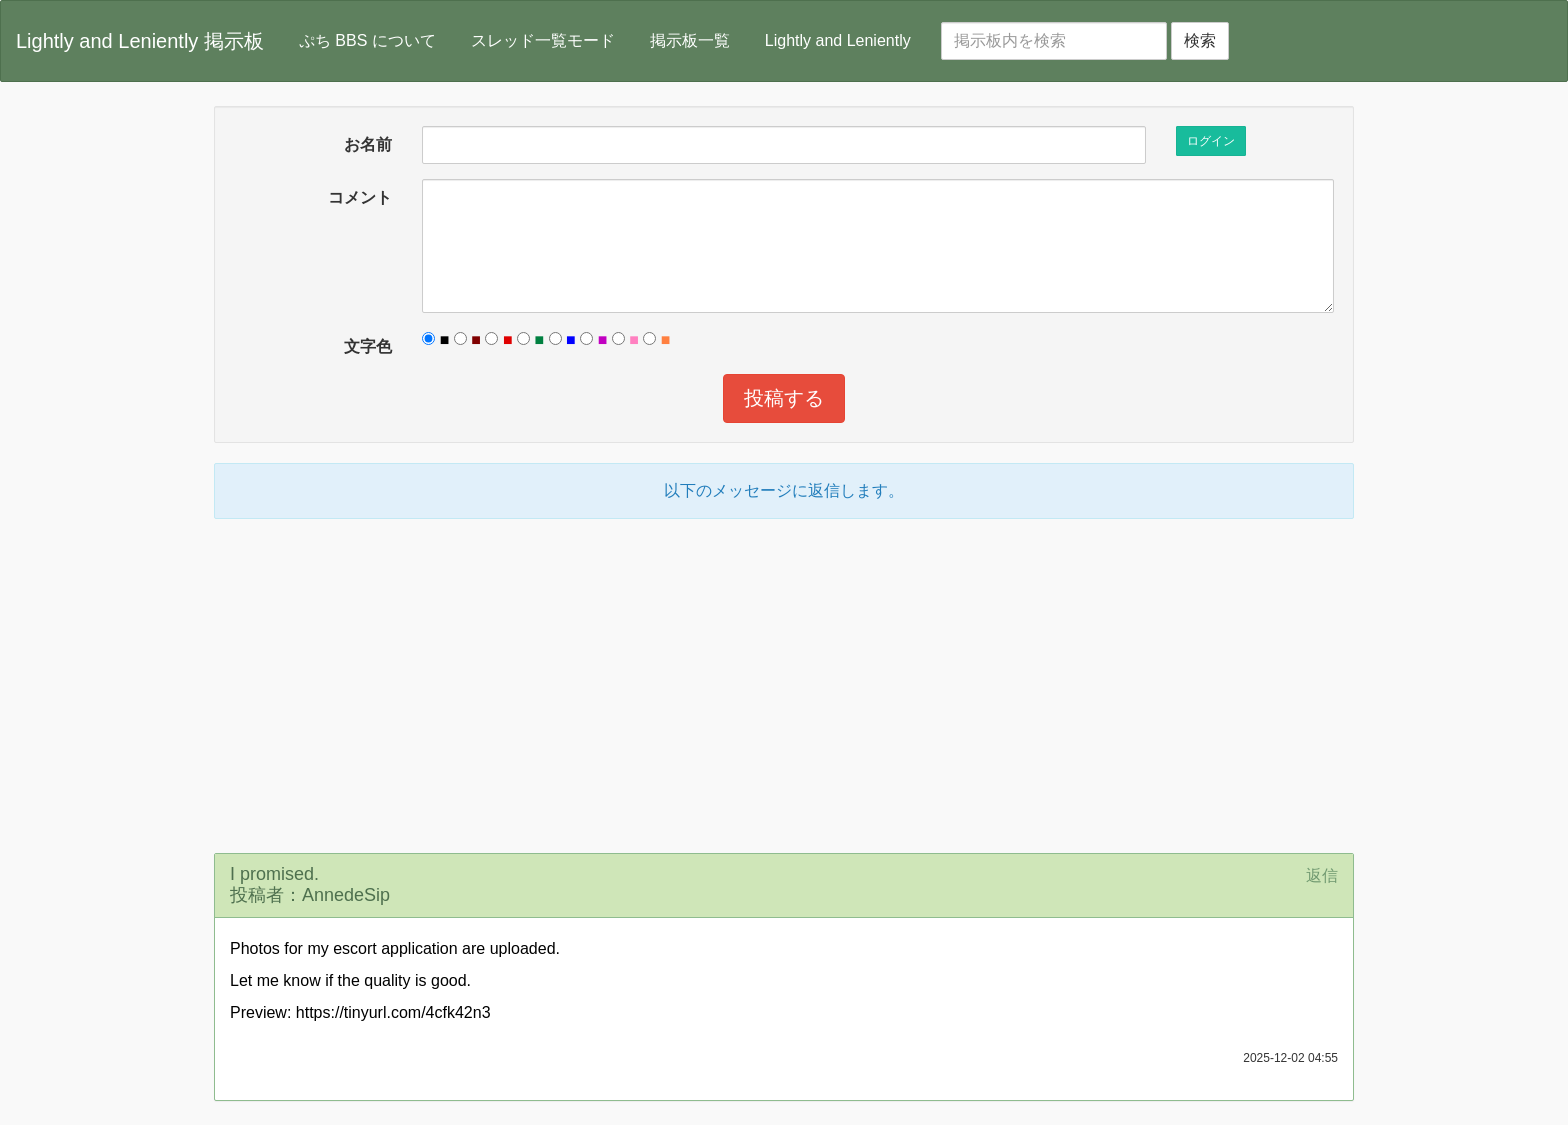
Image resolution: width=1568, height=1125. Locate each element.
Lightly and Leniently (838, 40)
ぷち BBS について (367, 40)
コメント (360, 197)
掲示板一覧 (690, 40)
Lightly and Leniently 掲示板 (140, 41)
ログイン (1211, 141)
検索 (1200, 40)
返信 (1322, 875)
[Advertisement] (784, 683)
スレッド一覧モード (543, 40)
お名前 (368, 144)
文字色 (368, 346)
